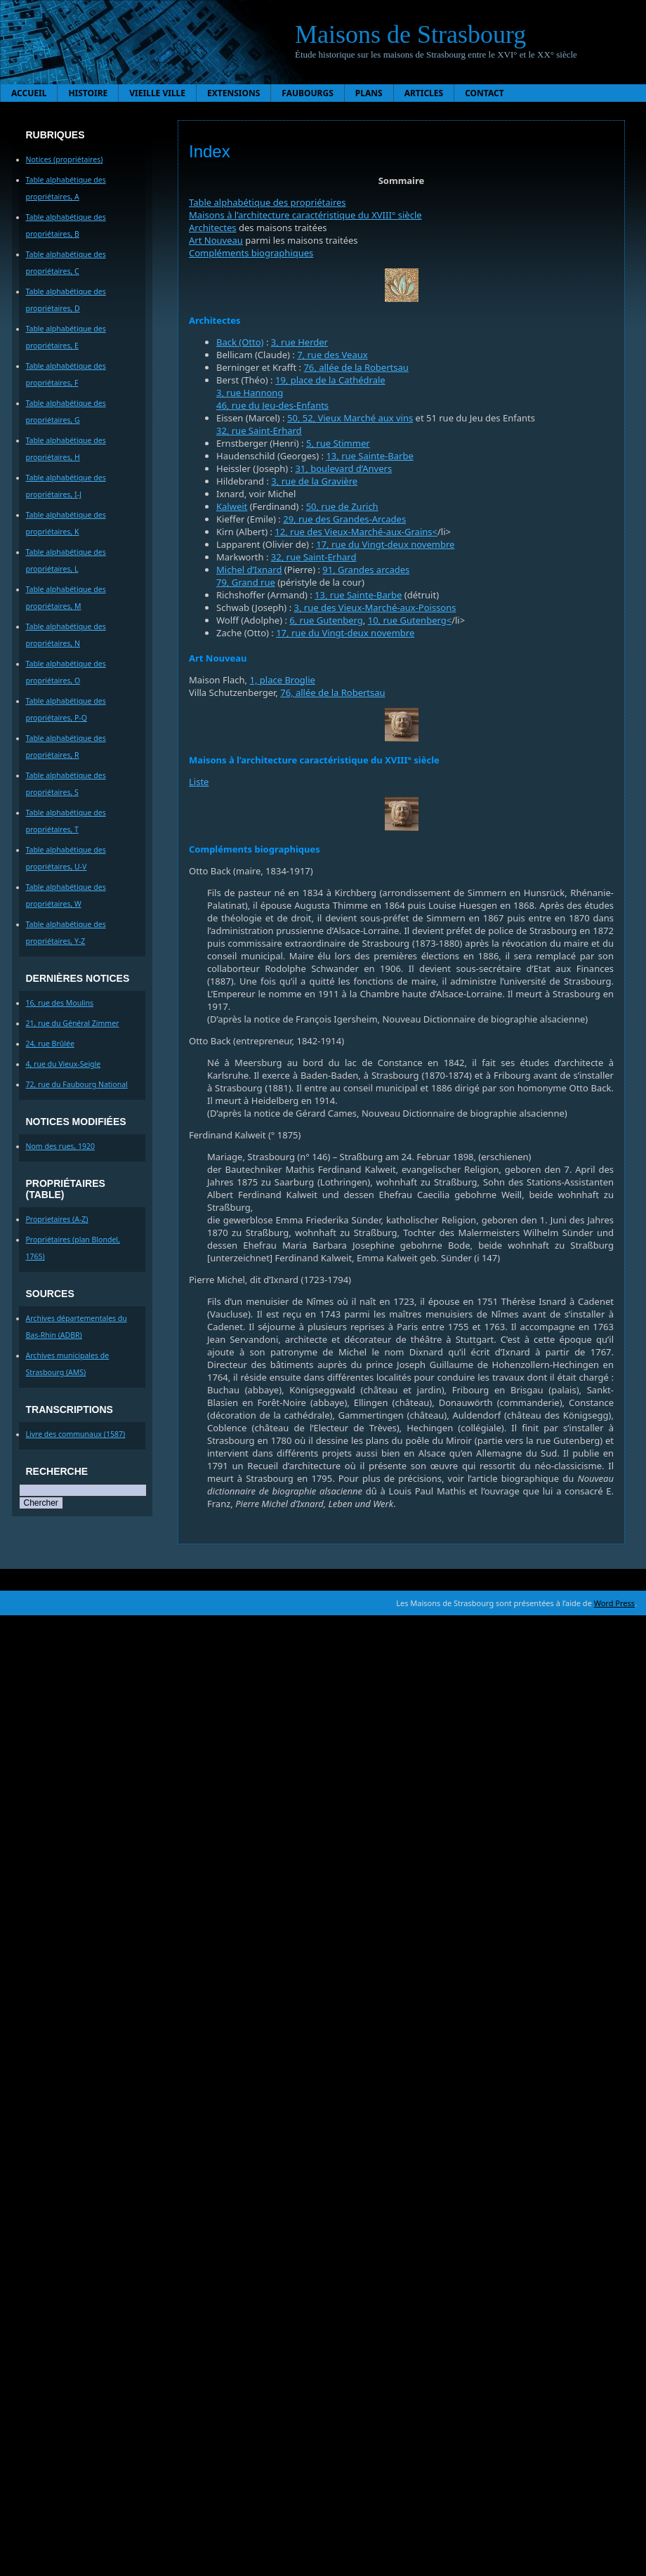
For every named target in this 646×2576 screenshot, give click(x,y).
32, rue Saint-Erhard (259, 430)
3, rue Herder (299, 342)
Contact (484, 93)
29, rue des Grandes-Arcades (344, 519)
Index (209, 151)
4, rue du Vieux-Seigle (63, 1064)
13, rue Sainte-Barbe (369, 455)
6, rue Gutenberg (326, 620)
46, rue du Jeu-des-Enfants (272, 405)
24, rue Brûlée (50, 1044)
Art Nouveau (216, 240)
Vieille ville (157, 93)
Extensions (233, 93)
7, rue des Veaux (332, 354)
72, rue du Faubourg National (77, 1084)
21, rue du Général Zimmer (72, 1023)
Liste (199, 781)
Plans (369, 93)
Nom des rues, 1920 (60, 1146)
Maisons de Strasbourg (410, 34)
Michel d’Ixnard (249, 569)
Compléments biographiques (251, 253)
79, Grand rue (245, 582)
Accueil (28, 93)
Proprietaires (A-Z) (57, 1219)
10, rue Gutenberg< (409, 620)
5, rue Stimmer (338, 443)
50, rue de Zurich (342, 506)
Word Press (614, 1603)
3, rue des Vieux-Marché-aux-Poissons (375, 607)
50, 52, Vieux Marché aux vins (350, 418)
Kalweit (231, 506)
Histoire (87, 93)
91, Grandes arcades (365, 569)
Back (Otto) (240, 342)
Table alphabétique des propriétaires (267, 202)
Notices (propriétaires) (64, 159)
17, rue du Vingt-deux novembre (385, 544)
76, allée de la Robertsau (355, 367)
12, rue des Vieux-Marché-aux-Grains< (356, 531)
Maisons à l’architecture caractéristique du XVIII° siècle (305, 215)
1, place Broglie (282, 679)
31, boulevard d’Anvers (343, 468)
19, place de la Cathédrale (330, 380)
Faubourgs (307, 93)
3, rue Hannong (249, 392)
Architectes (213, 227)
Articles (424, 93)
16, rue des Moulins (60, 1003)
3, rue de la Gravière (314, 481)
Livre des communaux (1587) (76, 1434)
